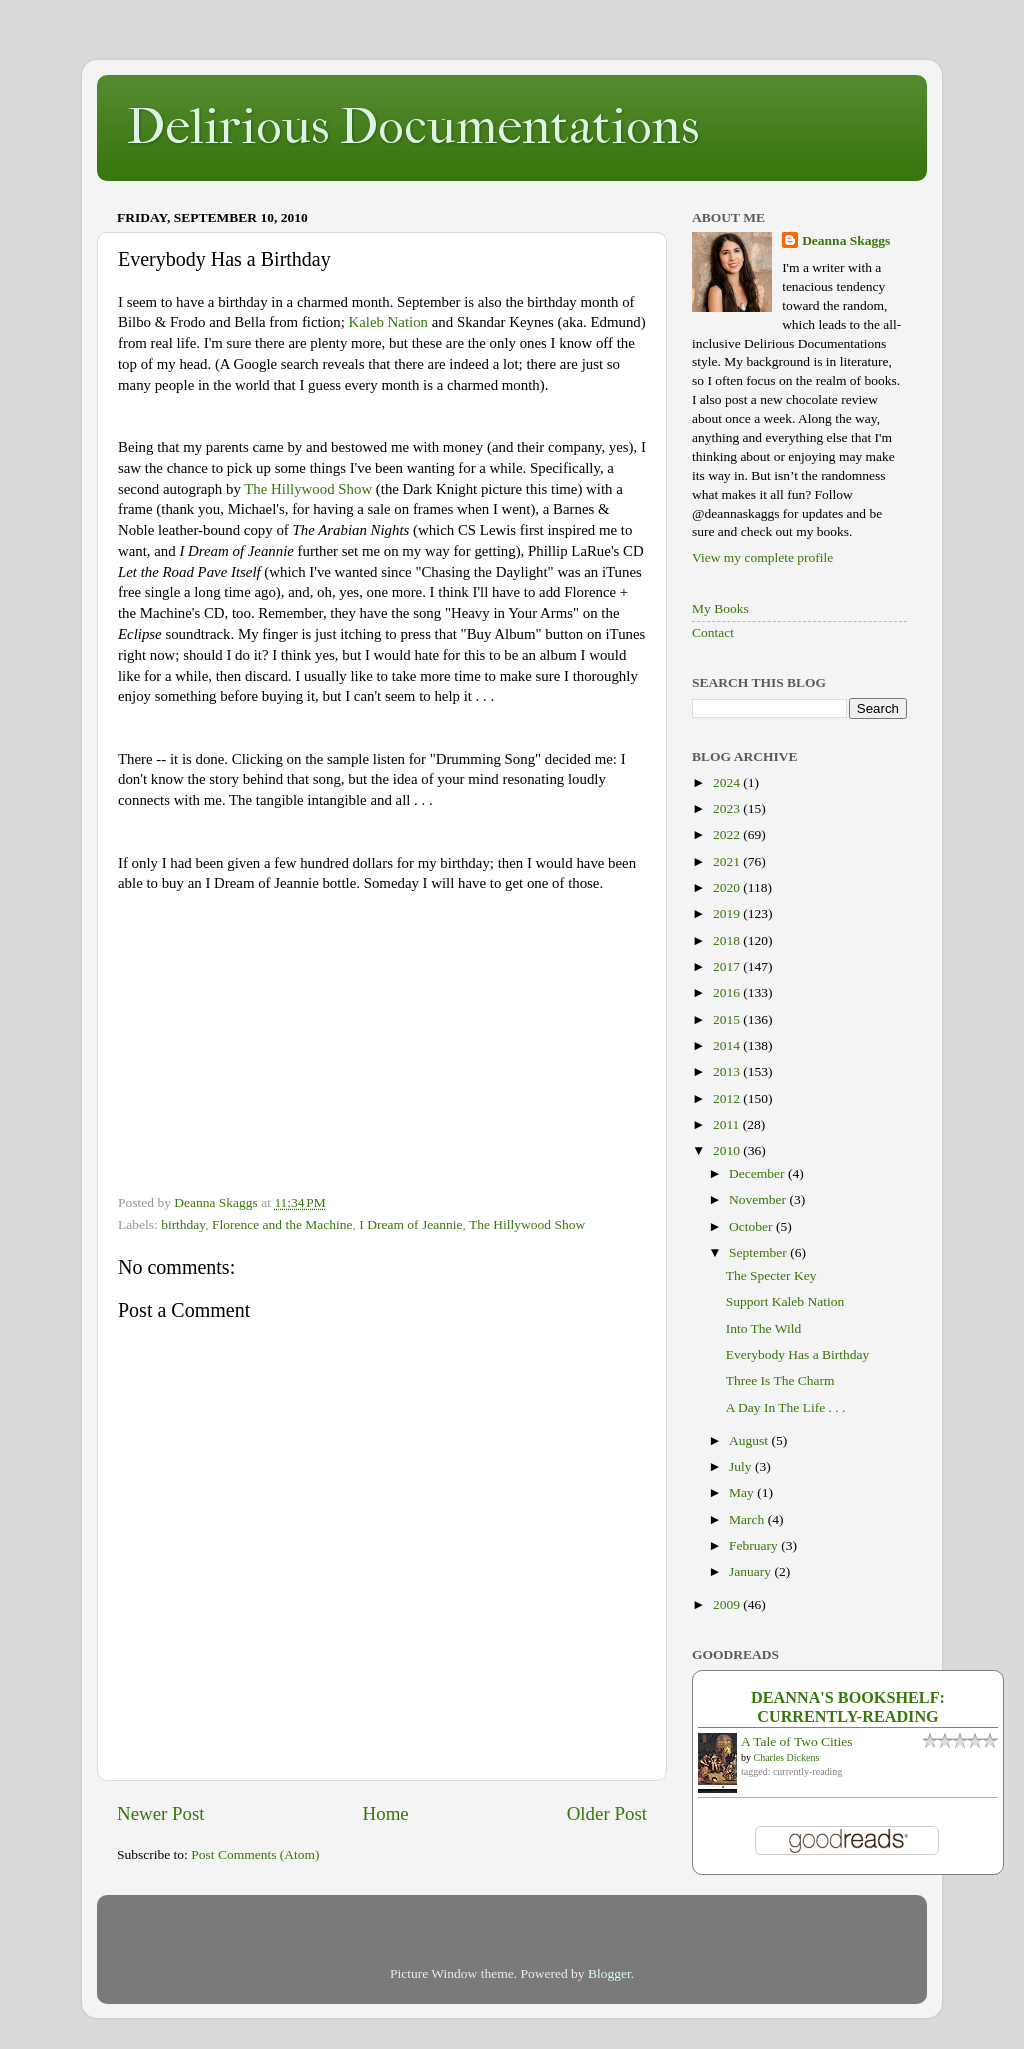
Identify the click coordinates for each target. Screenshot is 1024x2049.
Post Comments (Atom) (255, 1854)
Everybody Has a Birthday (798, 1354)
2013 (728, 1071)
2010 (728, 1150)
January (751, 1571)
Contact (713, 632)
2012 (728, 1098)
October (752, 1226)
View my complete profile (762, 557)
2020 (728, 887)
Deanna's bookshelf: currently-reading (848, 1707)
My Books (720, 608)
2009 (728, 1604)
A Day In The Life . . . (786, 1407)
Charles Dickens (787, 1757)
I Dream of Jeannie (410, 1224)
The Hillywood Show (308, 489)
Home (386, 1813)
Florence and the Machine (282, 1224)
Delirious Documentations (413, 126)
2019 (728, 913)
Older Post (607, 1813)
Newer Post (161, 1813)
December (758, 1173)
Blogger (609, 1973)
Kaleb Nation (388, 322)
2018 (728, 940)
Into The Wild (763, 1328)
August (750, 1440)
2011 (728, 1124)
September (759, 1252)
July (742, 1466)
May (743, 1492)
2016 (728, 992)
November (759, 1199)
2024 (728, 782)
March (748, 1519)
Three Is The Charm (780, 1380)
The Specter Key (771, 1275)
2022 (728, 834)
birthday (183, 1224)
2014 (728, 1045)
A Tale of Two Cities (797, 1741)
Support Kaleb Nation (785, 1301)
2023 (728, 808)
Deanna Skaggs (846, 240)
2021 (728, 861)
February (755, 1545)
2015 (728, 1019)
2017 (728, 966)
